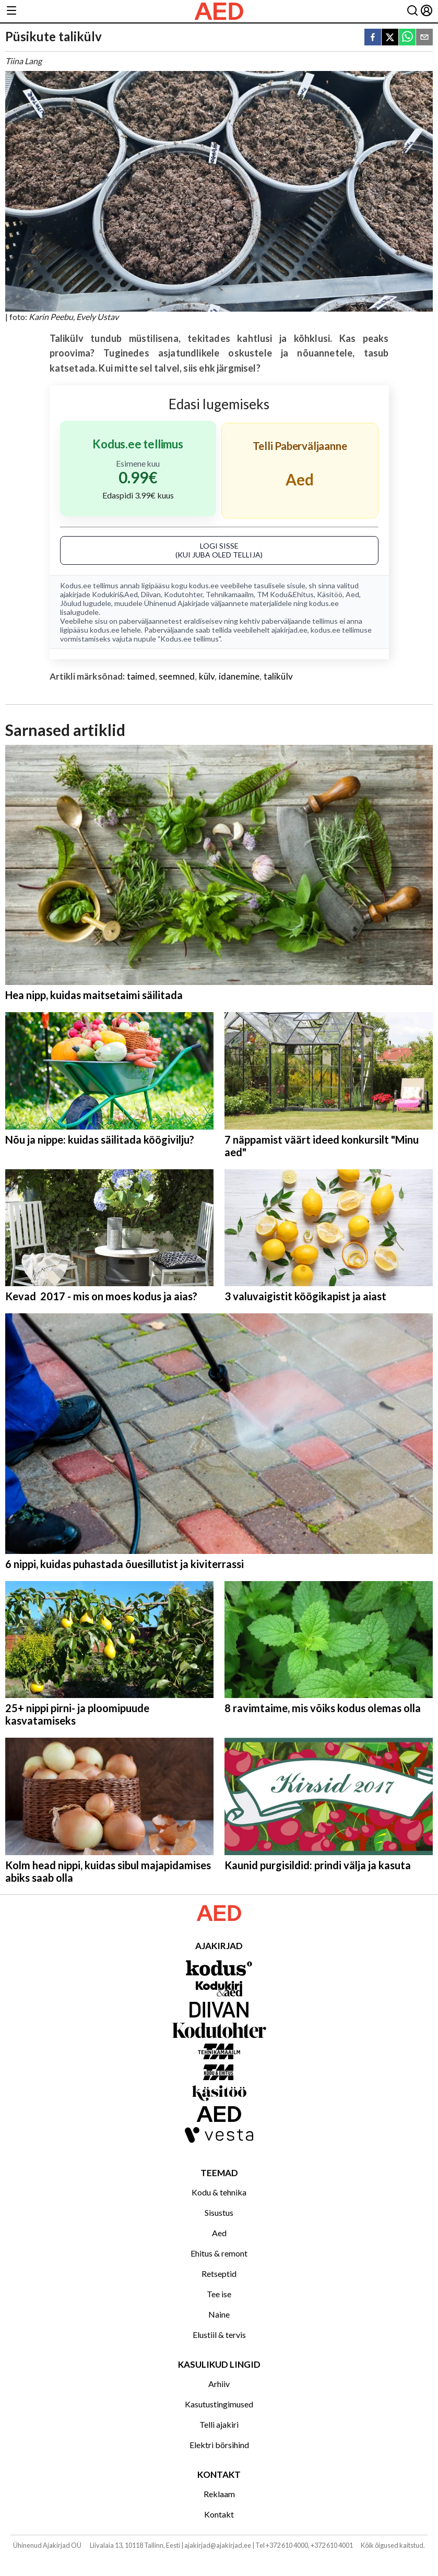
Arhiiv (219, 2384)
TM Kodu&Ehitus (285, 594)
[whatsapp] (407, 38)
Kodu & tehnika (219, 2192)
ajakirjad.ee (289, 629)
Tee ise (219, 2294)
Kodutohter (183, 594)
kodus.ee (204, 585)
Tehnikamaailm (230, 594)
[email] (424, 38)
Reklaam (219, 2494)
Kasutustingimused (219, 2404)
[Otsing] (412, 11)
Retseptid (219, 2273)
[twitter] (390, 38)
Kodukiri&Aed (115, 594)
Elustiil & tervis (219, 2335)
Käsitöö (329, 594)
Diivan (151, 594)
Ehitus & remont (219, 2253)
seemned (177, 676)
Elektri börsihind (219, 2445)
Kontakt (219, 2514)
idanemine (239, 676)
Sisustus (219, 2212)
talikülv (278, 676)
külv (207, 676)
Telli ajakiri (219, 2424)
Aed (352, 594)
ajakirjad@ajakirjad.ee (217, 2545)
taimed (141, 676)
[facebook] (372, 38)
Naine (219, 2314)
